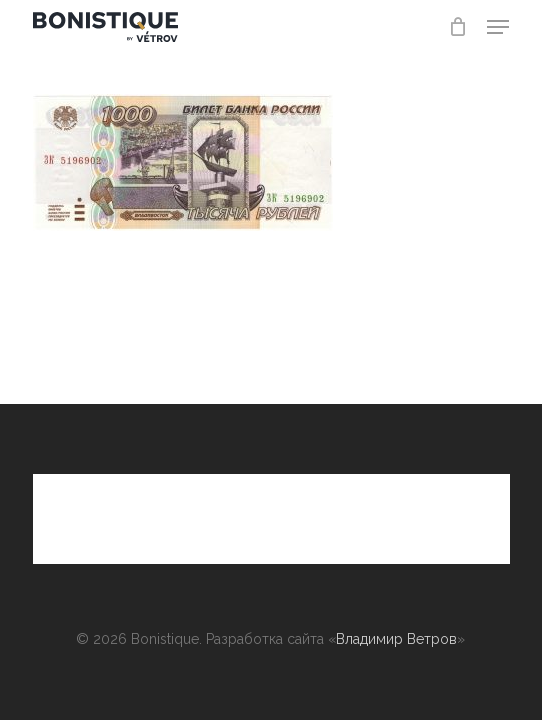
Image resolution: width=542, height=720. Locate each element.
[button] (498, 27)
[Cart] (457, 27)
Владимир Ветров (396, 639)
